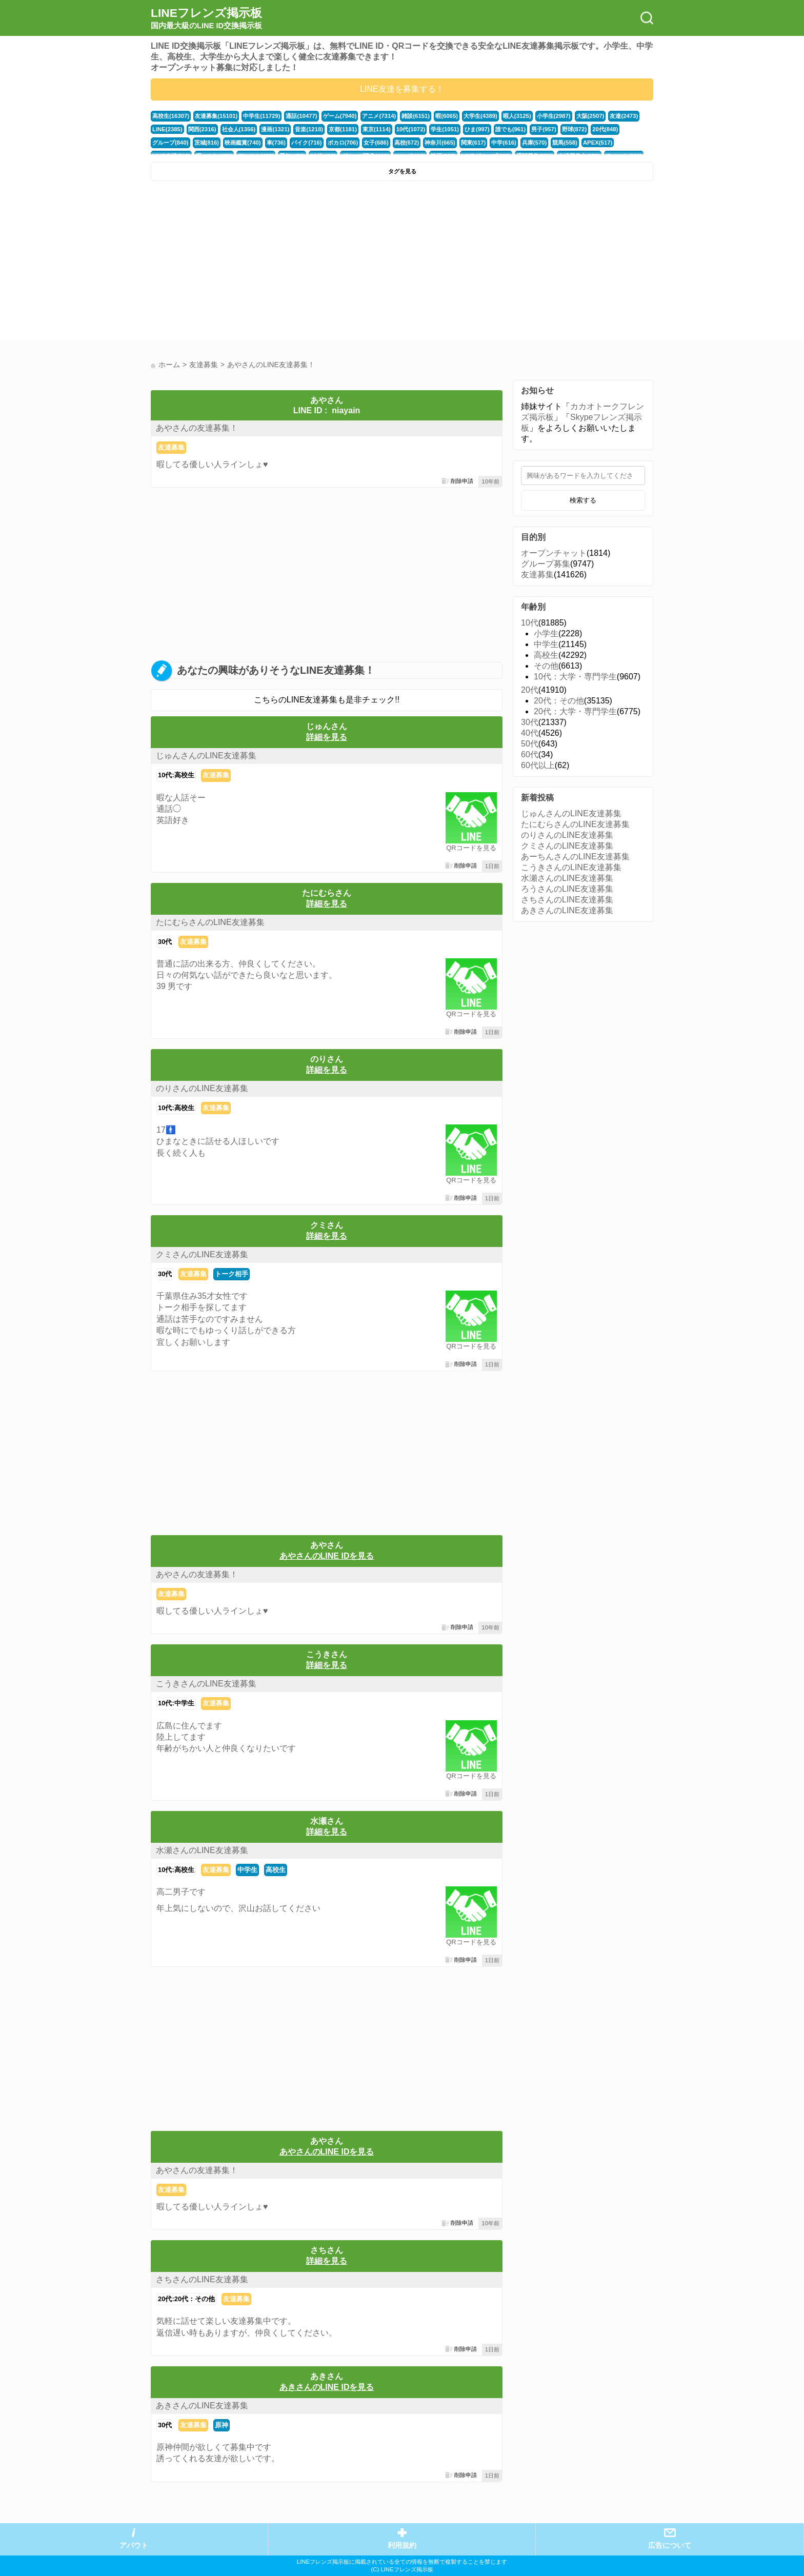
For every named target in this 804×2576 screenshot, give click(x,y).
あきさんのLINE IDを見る (326, 2387)
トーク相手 (231, 1274)
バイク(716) (306, 142)
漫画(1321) (275, 129)
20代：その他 (559, 700)
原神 (221, 2425)
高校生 (276, 1870)
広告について (669, 2545)
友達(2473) (624, 116)
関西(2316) (202, 129)
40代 (529, 733)
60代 (529, 754)
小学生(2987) (554, 116)
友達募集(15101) (216, 116)
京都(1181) (343, 129)
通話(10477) (301, 116)
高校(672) (406, 142)
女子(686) (376, 142)
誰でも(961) (510, 129)
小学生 (546, 633)
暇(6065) (446, 116)
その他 (546, 665)
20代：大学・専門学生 (575, 711)
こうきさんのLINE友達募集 (206, 1683)
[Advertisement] (275, 263)
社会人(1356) (239, 129)
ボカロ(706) (343, 142)
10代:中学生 (176, 1703)
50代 (529, 743)
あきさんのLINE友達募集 (202, 2405)
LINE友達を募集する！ (402, 89)
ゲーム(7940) (340, 116)
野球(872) (574, 129)
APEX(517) (597, 142)
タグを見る (402, 171)
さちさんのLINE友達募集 (202, 2279)
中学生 (247, 1870)
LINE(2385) (167, 129)
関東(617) (473, 142)
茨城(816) (206, 142)
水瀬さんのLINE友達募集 (202, 1850)
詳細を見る (326, 737)
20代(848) (605, 129)
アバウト (133, 2545)
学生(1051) (445, 129)
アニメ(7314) (379, 116)
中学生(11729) (261, 116)
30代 (165, 941)
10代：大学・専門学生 (575, 676)
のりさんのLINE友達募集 (202, 1088)
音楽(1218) (309, 129)
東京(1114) (377, 129)
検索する (583, 500)
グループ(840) (170, 142)
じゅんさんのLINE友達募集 (206, 755)
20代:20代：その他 (186, 2299)
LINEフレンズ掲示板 (206, 18)
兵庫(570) (534, 142)
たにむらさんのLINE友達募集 (210, 922)
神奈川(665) (440, 142)
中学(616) (503, 142)
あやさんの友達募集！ (197, 428)
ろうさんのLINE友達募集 (567, 888)
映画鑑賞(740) (243, 142)
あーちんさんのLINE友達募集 (575, 856)
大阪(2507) (590, 116)
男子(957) (543, 129)
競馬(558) (564, 142)
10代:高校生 (176, 775)
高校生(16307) (170, 116)
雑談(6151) (415, 116)
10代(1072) (410, 129)
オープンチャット (554, 553)
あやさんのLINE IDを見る (326, 1556)
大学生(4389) (480, 116)
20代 (529, 690)
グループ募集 (545, 563)
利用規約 (402, 2545)
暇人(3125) (517, 116)
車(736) (276, 142)
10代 (529, 622)
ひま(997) (477, 129)
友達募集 (171, 447)
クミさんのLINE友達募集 (202, 1254)
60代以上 (538, 765)
